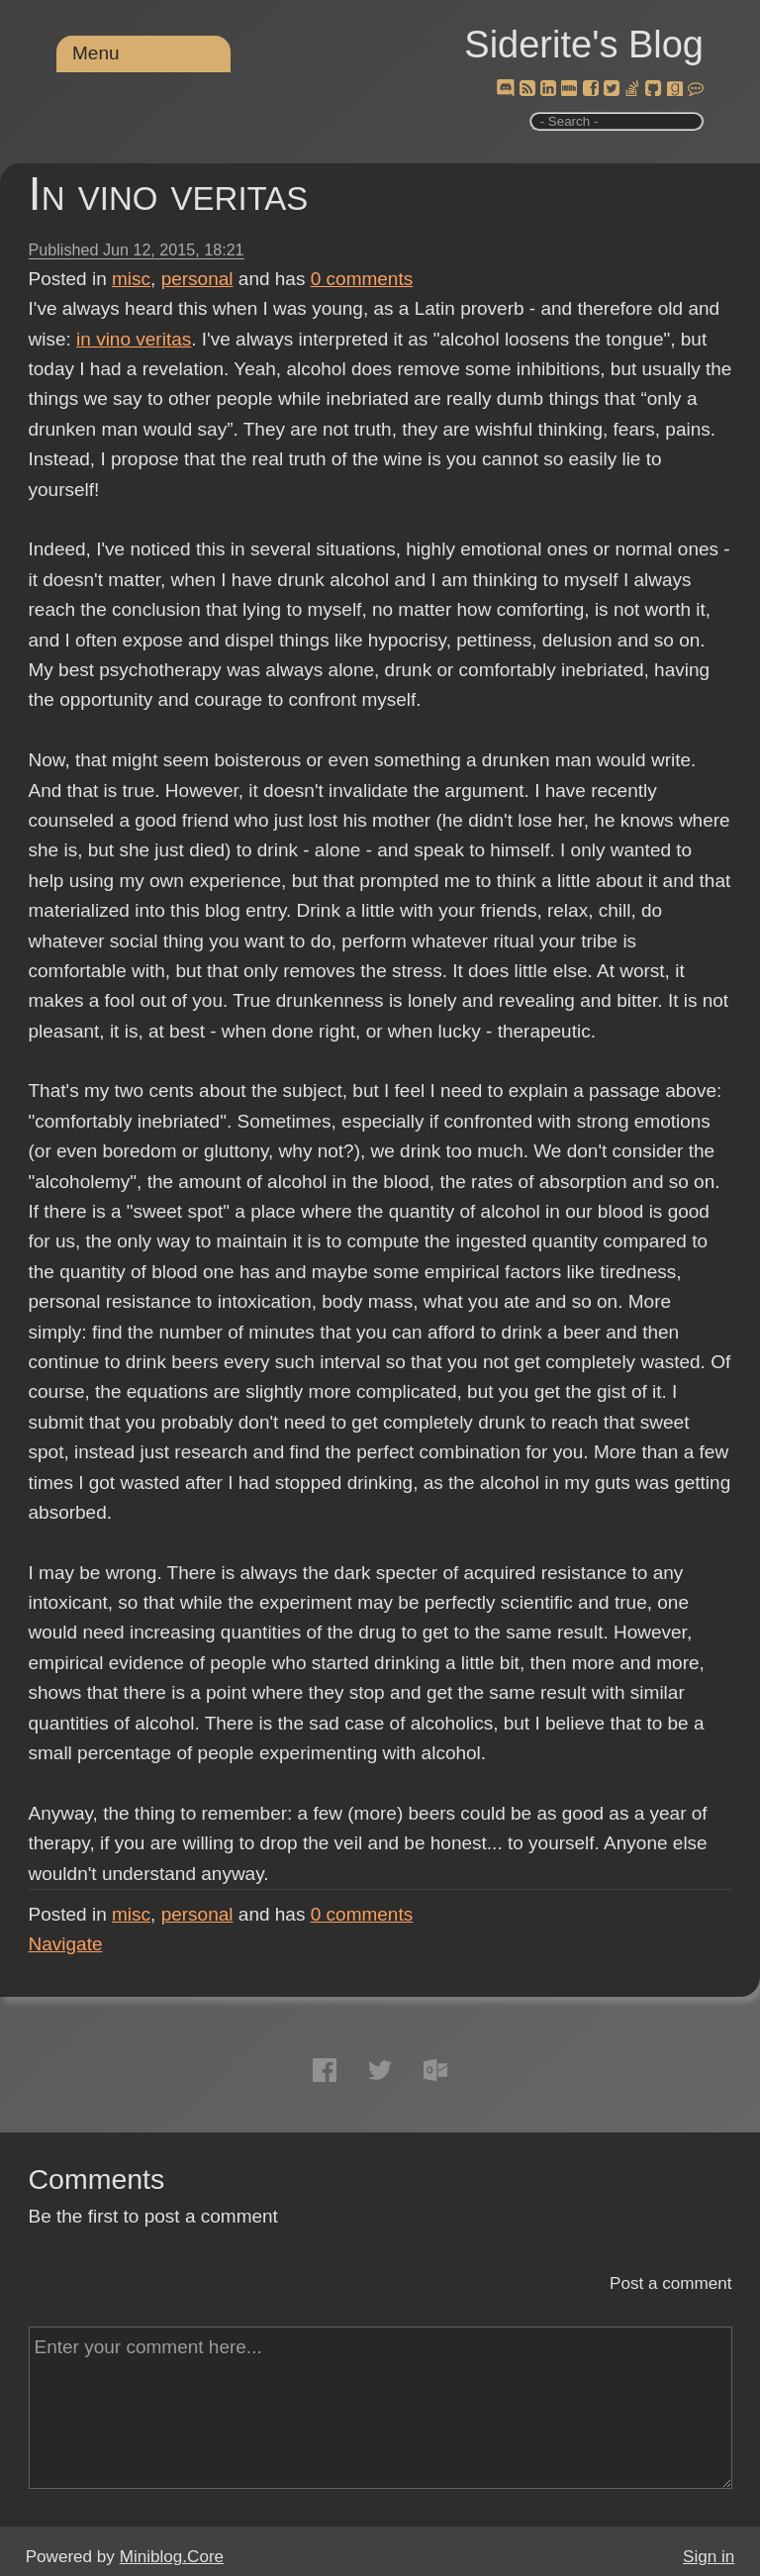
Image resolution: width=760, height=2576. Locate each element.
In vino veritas (169, 193)
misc (131, 278)
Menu (96, 53)
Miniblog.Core (172, 2556)
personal (197, 278)
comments (362, 278)
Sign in (708, 2556)
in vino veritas (133, 339)
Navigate (66, 1943)
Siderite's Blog (584, 44)
